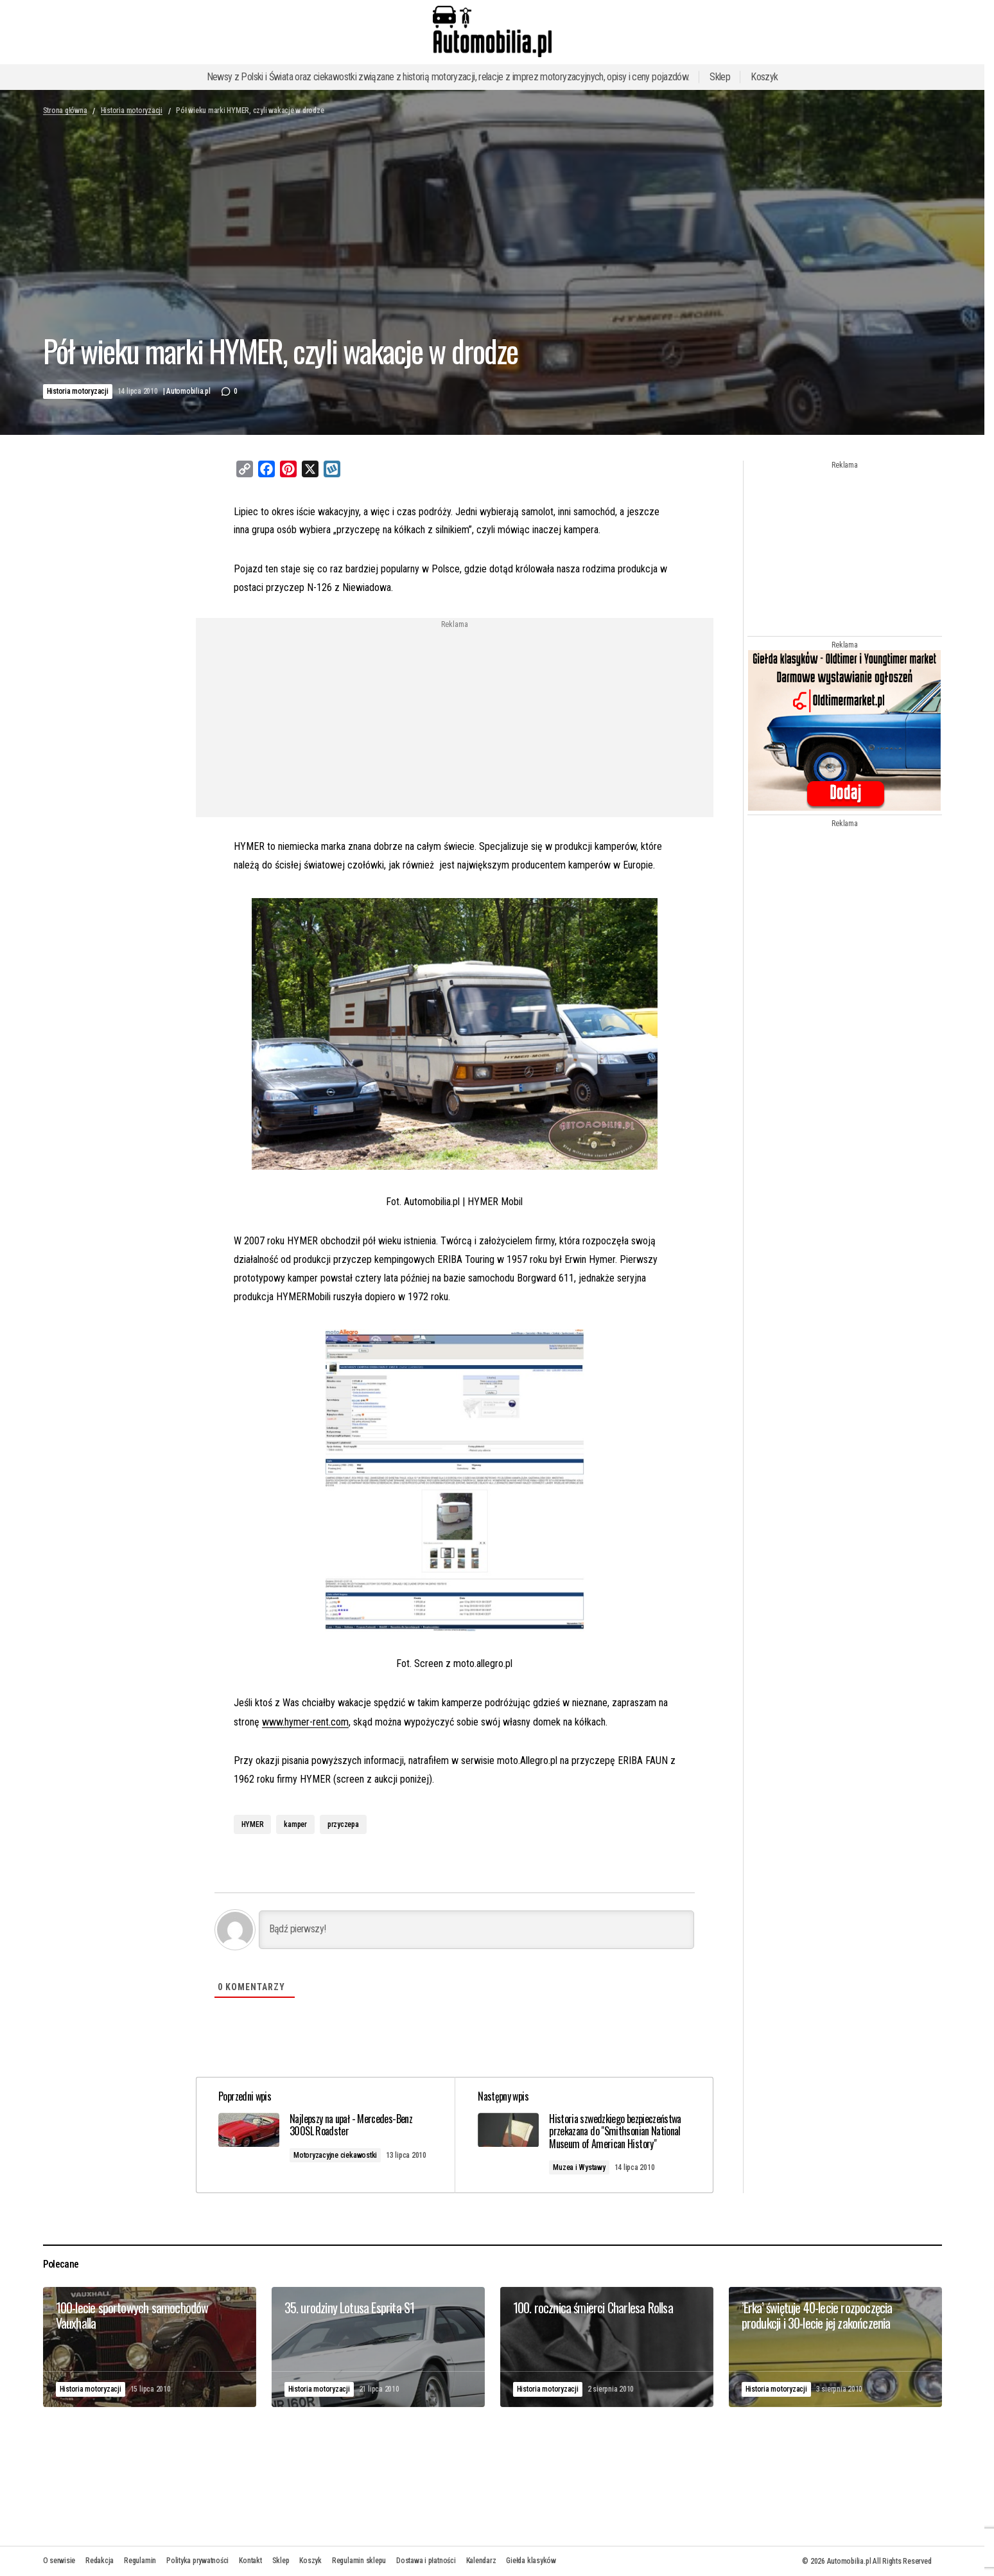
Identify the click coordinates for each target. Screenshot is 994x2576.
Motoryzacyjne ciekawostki (339, 2154)
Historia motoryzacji (131, 110)
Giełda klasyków (530, 2560)
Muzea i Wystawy (581, 2166)
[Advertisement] (350, 718)
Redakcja (99, 2560)
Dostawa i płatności (425, 2560)
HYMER (252, 1823)
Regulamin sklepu (359, 2560)
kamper (295, 1823)
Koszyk (764, 77)
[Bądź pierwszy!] (476, 1929)
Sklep (720, 77)
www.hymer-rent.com (305, 1721)
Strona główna (65, 110)
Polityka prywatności (197, 2560)
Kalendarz (481, 2560)
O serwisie (59, 2560)
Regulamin (140, 2560)
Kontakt (250, 2560)
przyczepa (343, 1823)
